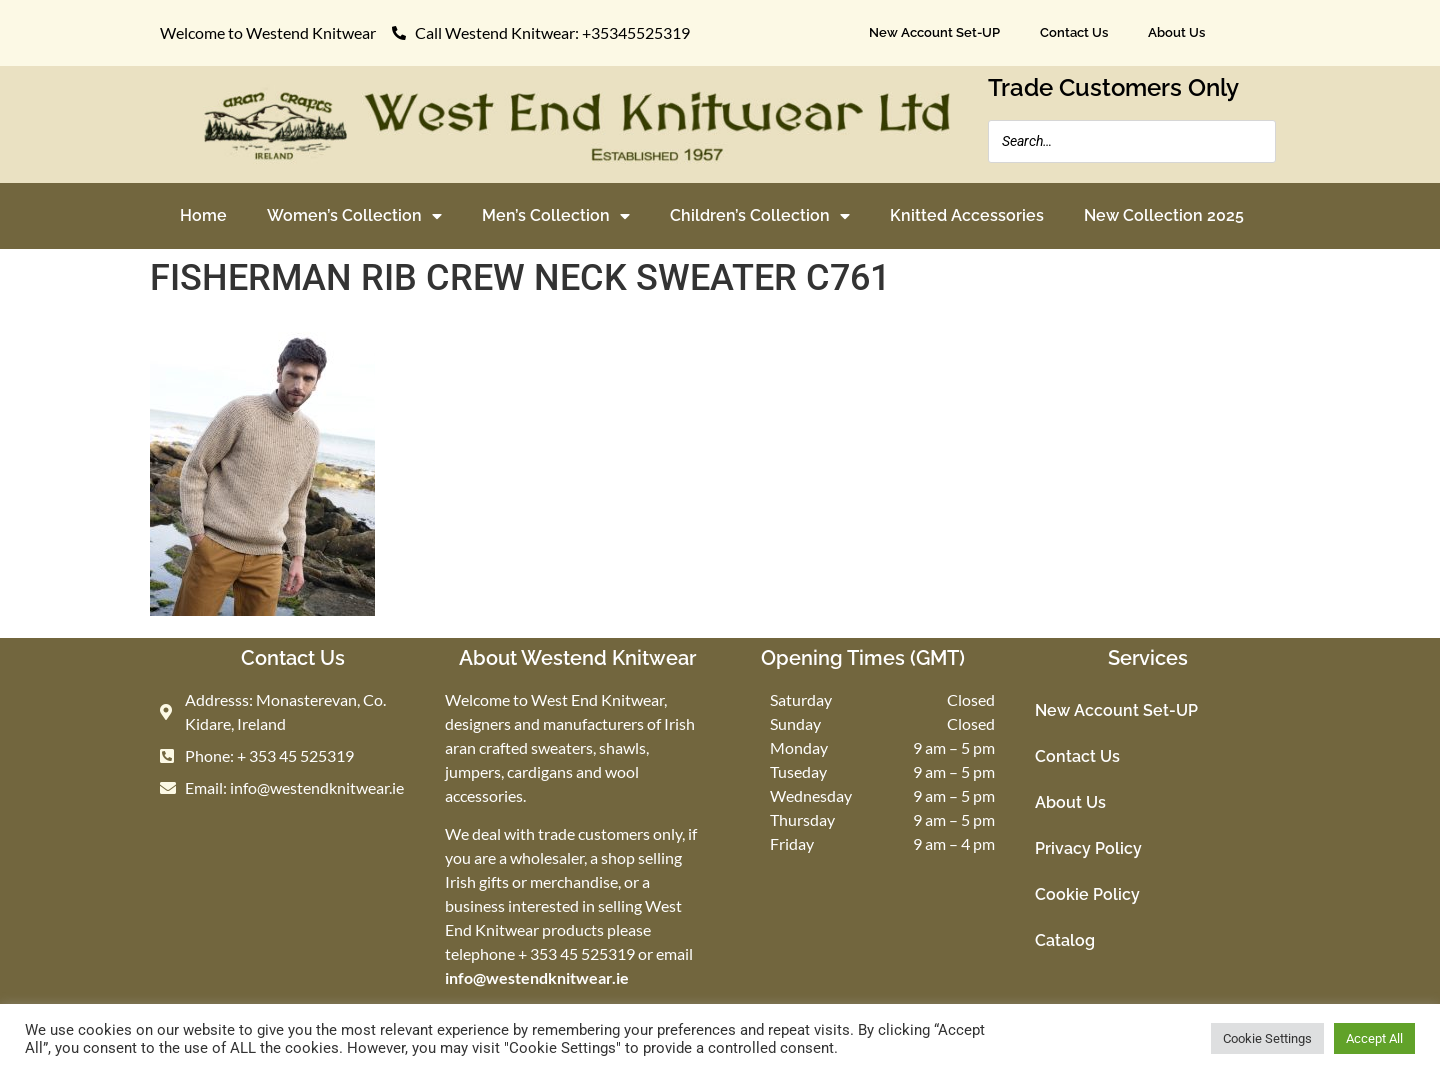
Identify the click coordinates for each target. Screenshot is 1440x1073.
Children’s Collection (760, 216)
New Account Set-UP (934, 32)
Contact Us (1074, 32)
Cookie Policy (1087, 894)
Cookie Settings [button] (1267, 1038)
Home (203, 215)
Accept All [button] (1374, 1038)
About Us (1176, 32)
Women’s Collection (354, 216)
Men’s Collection (556, 216)
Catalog (1065, 940)
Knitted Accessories (967, 215)
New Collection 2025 (1164, 215)
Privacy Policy (1088, 848)
